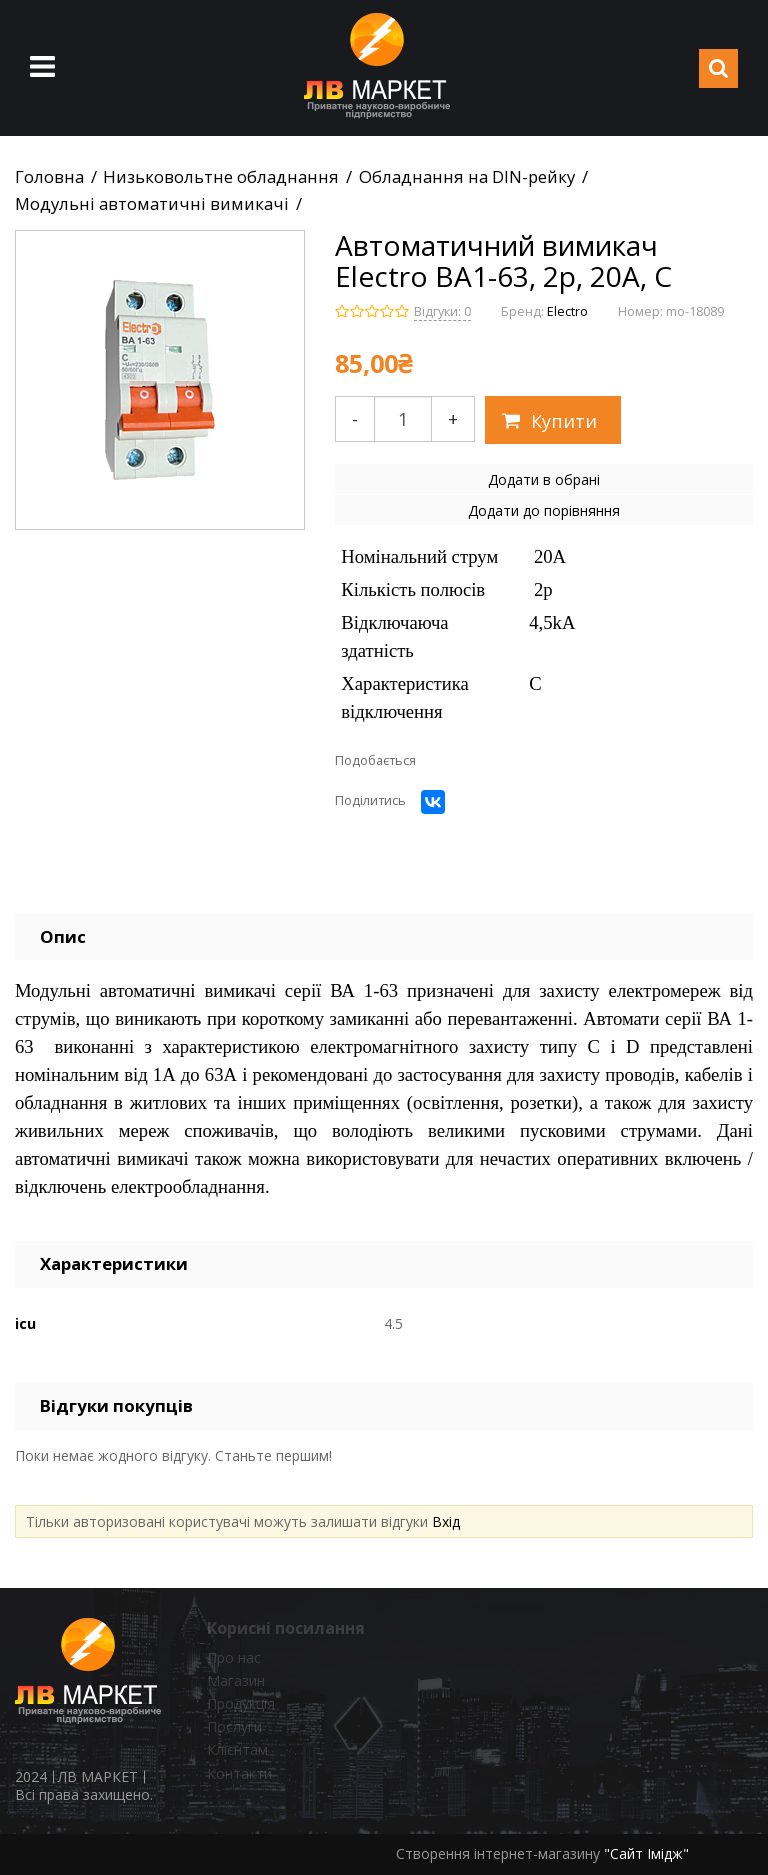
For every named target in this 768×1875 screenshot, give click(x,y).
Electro (567, 311)
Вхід (446, 1521)
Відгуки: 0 (442, 311)
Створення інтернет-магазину (498, 1853)
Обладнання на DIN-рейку (467, 177)
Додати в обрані (544, 479)
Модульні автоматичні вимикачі (152, 204)
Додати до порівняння (544, 510)
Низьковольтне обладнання (221, 177)
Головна (49, 177)
